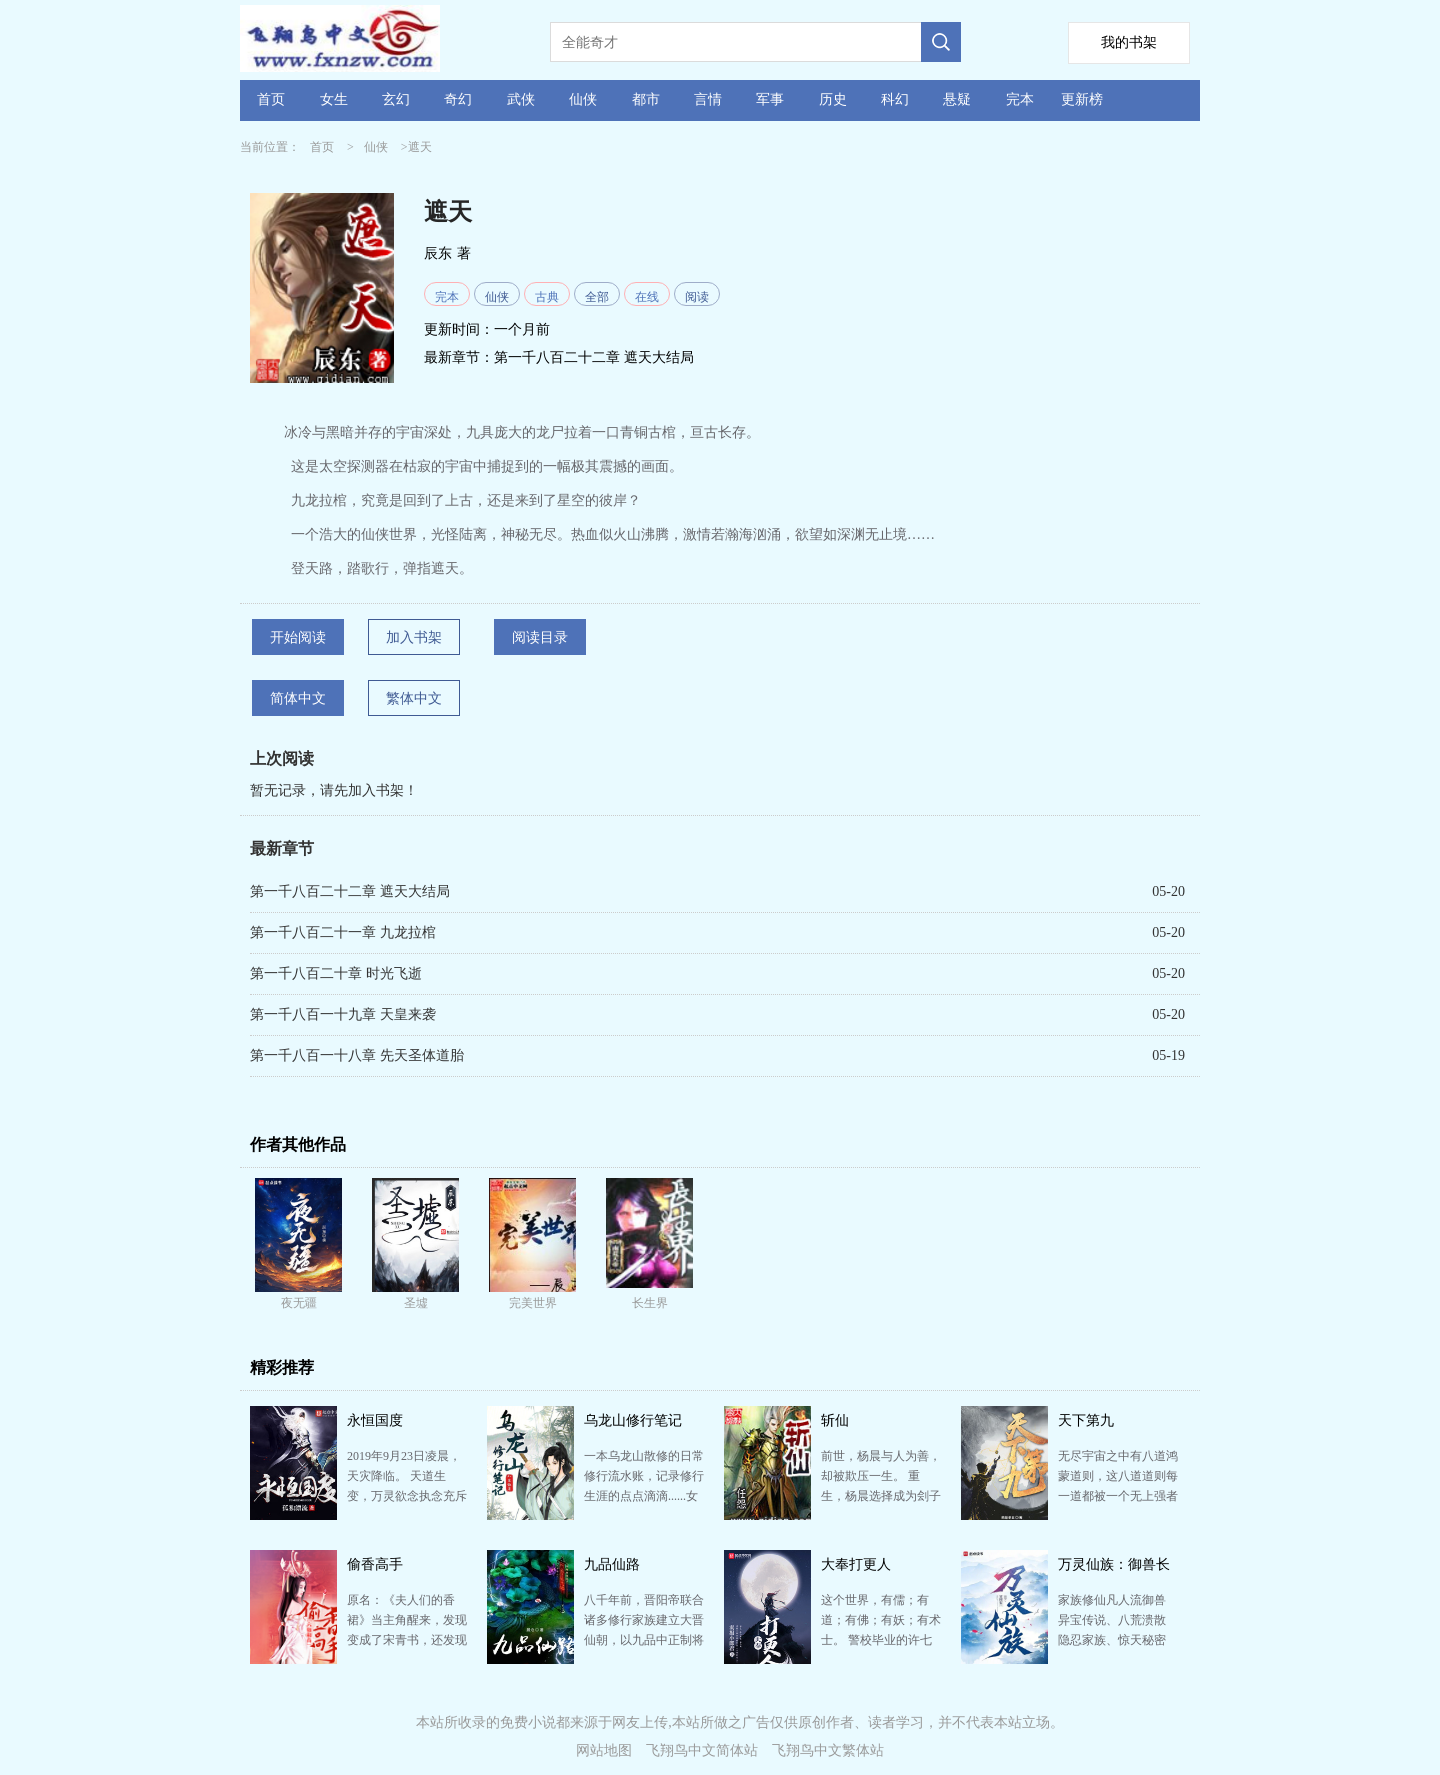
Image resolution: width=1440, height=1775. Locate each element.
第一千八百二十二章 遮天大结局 (594, 357)
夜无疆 (299, 1303)
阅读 (697, 297)
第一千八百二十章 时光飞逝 (336, 973)
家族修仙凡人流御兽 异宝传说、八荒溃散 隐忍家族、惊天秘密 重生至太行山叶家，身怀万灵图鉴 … (1118, 1640)
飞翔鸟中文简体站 (702, 1750)
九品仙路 (612, 1564)
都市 (646, 99)
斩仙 (835, 1420)
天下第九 (1086, 1420)
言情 (708, 99)
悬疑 (957, 99)
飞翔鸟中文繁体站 (828, 1750)
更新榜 (1082, 99)
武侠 (521, 99)
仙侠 (583, 99)
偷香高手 (375, 1564)
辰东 (438, 253)
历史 (833, 99)
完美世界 (533, 1303)
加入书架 (414, 637)
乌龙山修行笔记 (633, 1420)
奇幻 (458, 99)
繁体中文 (414, 698)
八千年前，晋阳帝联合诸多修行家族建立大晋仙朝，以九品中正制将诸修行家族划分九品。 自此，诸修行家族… (644, 1640)
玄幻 (396, 99)
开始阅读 (298, 637)
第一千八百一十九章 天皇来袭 (343, 1014)
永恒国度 (375, 1420)
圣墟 (416, 1303)
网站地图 (604, 1750)
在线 (647, 297)
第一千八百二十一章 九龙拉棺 (343, 932)
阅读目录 (540, 637)
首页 (271, 99)
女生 (334, 99)
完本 (1020, 99)
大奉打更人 (856, 1564)
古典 (547, 297)
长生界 (650, 1303)
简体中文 (298, 698)
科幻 (895, 99)
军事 (770, 99)
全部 (597, 297)
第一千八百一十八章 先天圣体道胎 (357, 1055)
